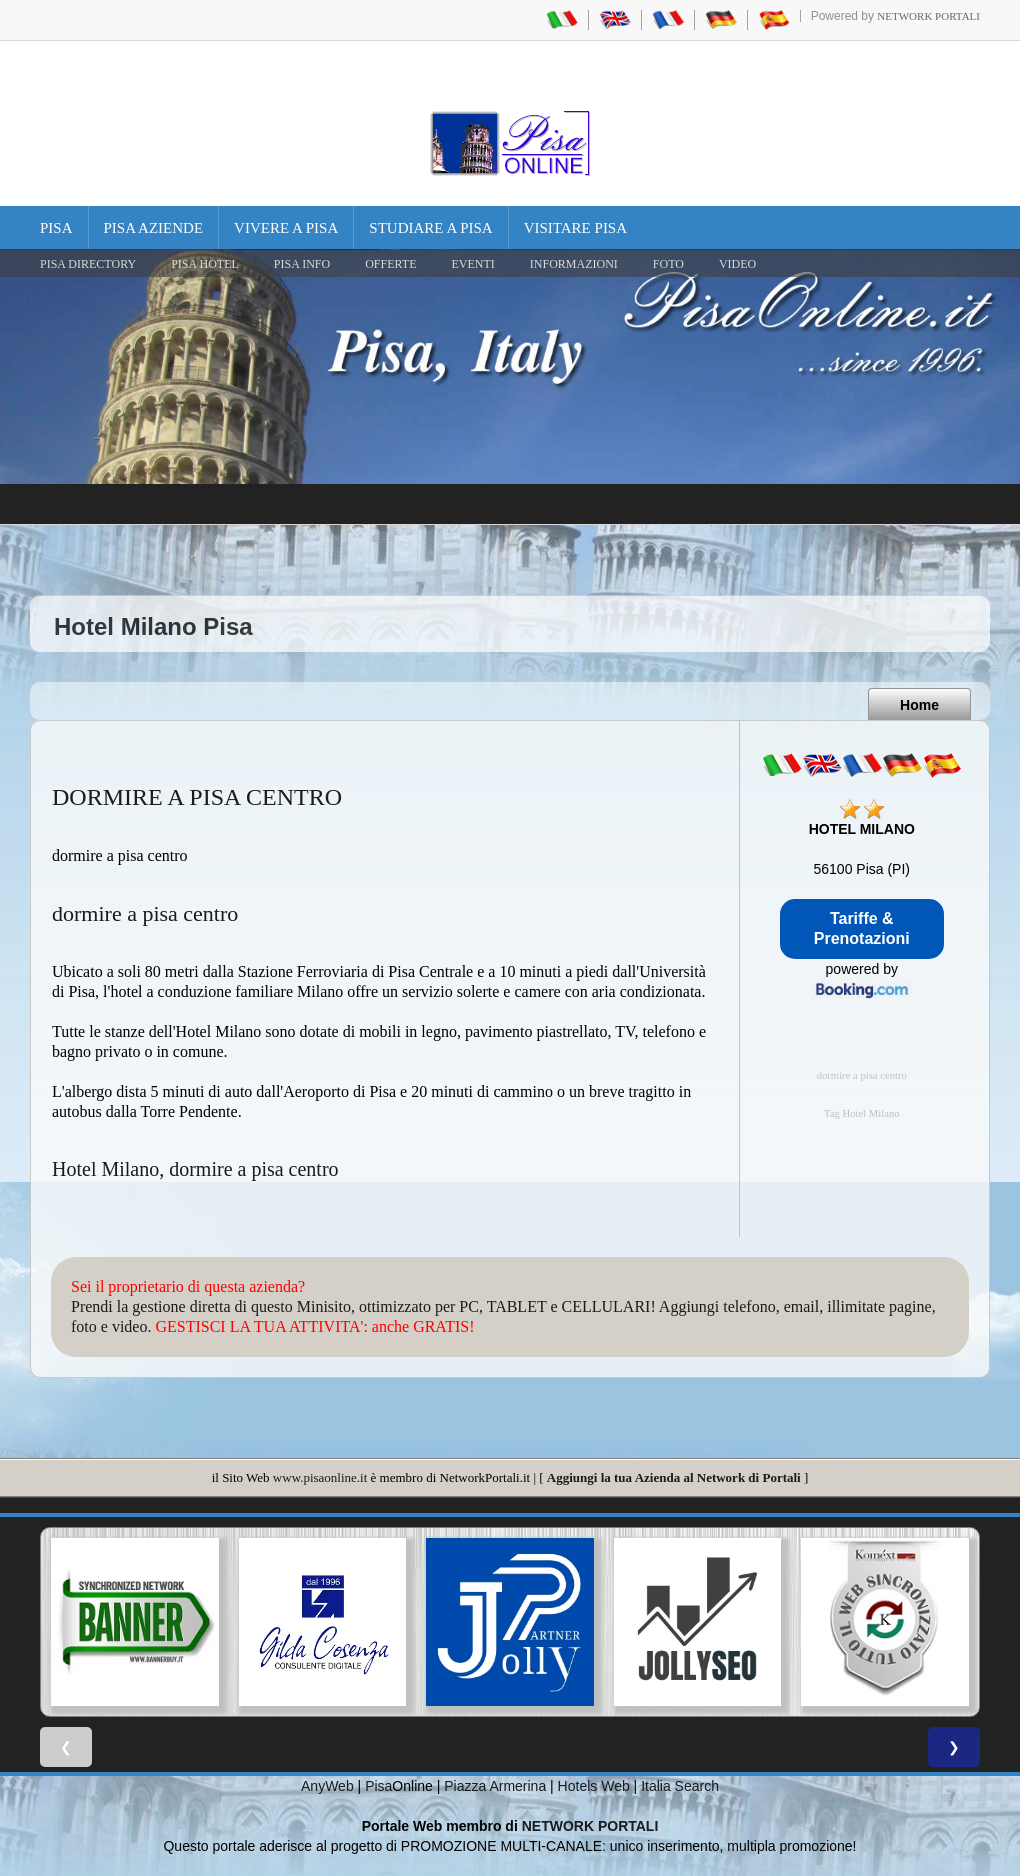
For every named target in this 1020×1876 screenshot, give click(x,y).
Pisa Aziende (154, 228)
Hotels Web (594, 1786)
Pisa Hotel (205, 264)
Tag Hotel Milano (862, 1113)
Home (919, 705)
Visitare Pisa (575, 228)
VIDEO (737, 264)
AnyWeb (327, 1786)
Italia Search (680, 1786)
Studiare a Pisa (430, 228)
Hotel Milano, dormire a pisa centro (195, 1169)
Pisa (56, 228)
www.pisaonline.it (320, 1477)
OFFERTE (390, 264)
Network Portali (928, 16)
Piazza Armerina (495, 1786)
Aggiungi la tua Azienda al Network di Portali (674, 1477)
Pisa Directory (88, 264)
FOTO (668, 264)
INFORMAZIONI (574, 264)
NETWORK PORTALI (590, 1826)
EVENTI (472, 264)
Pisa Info (302, 264)
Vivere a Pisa (286, 228)
